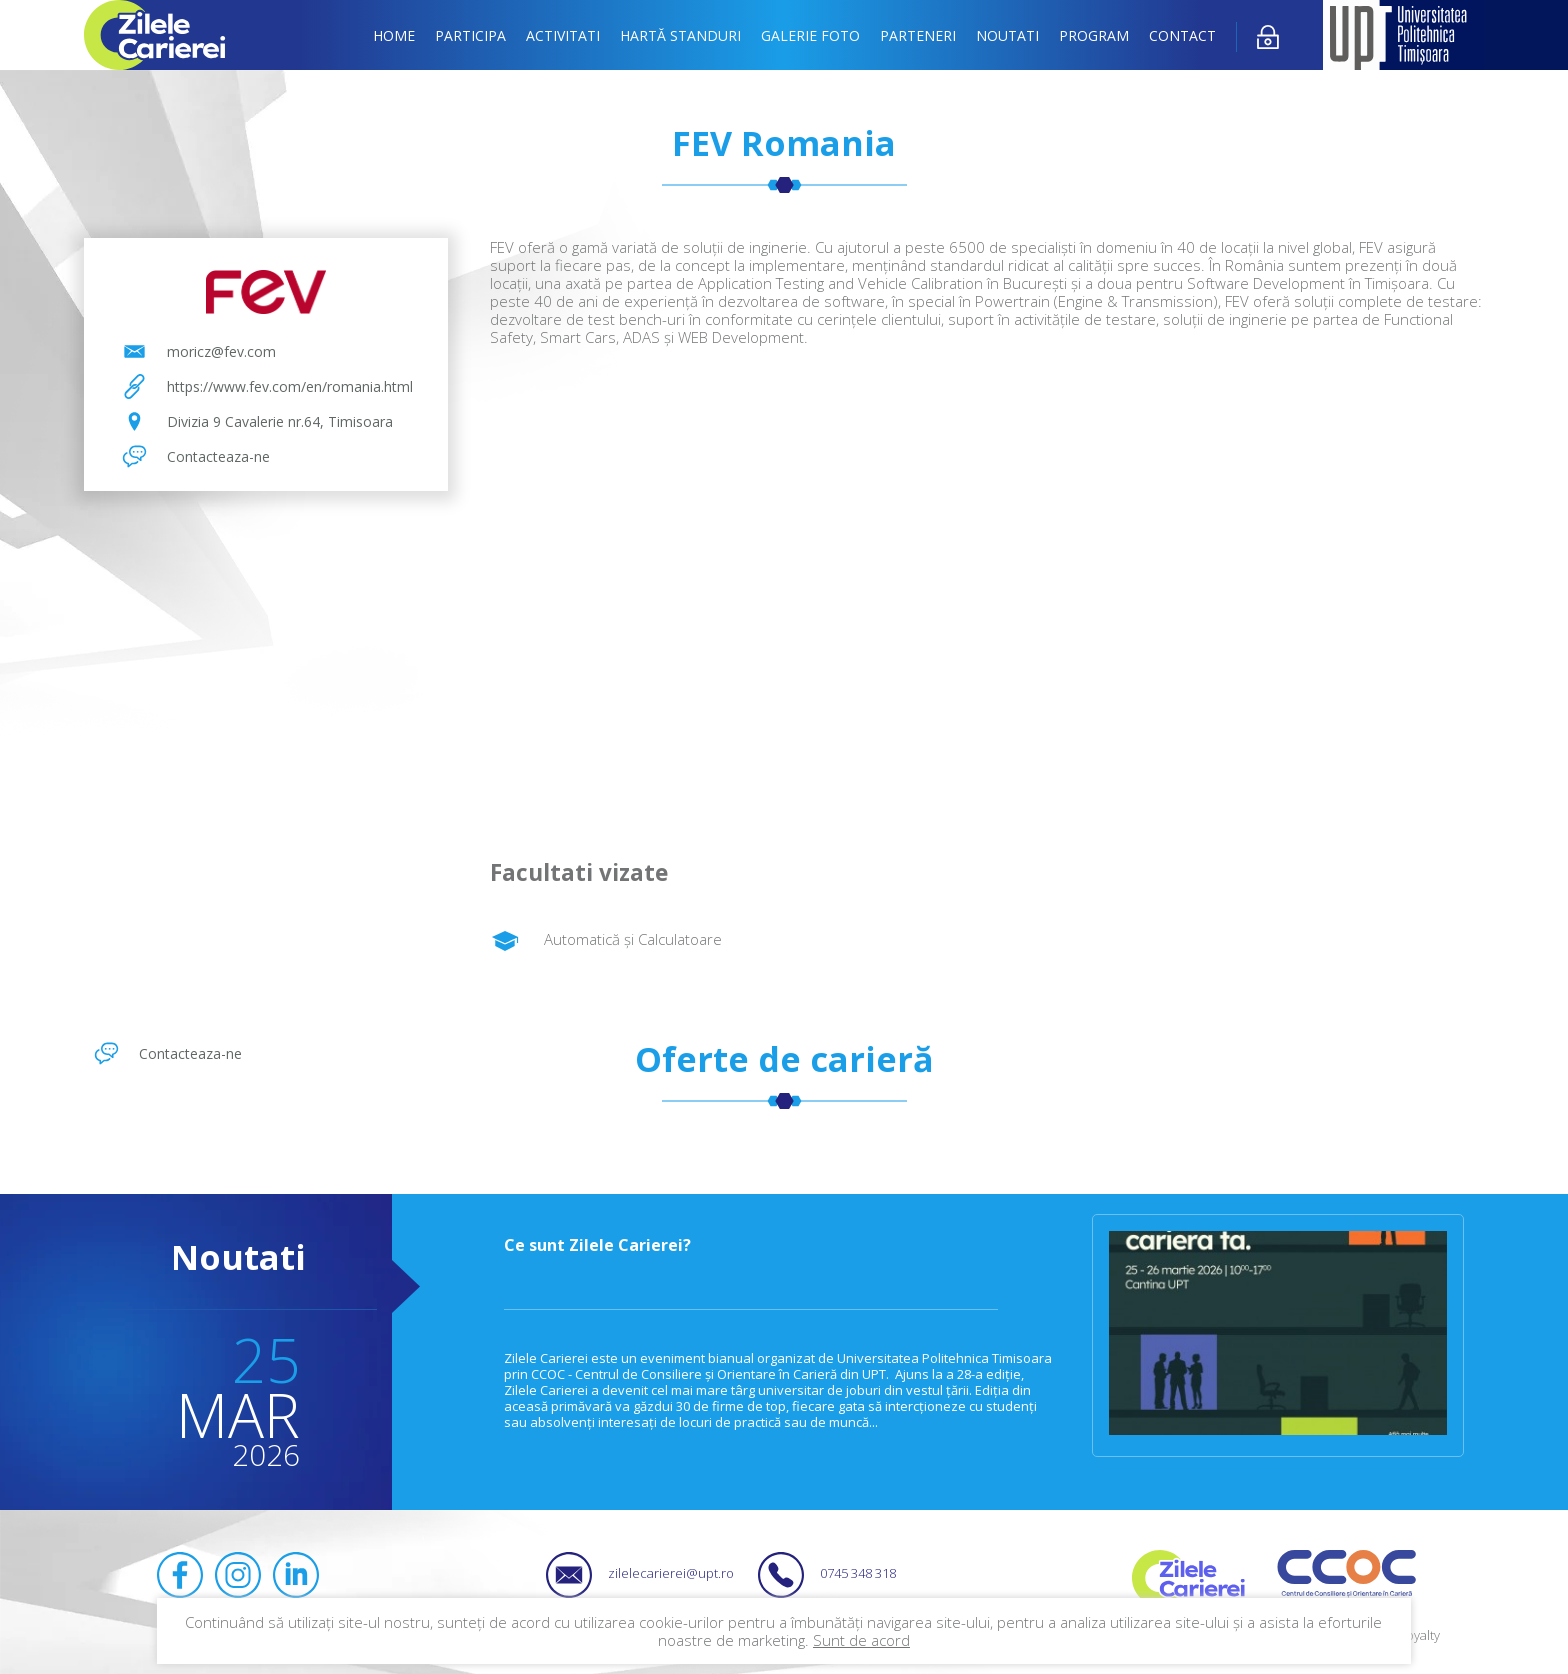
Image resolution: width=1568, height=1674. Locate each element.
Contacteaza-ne (218, 456)
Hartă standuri (680, 35)
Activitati (563, 35)
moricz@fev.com (221, 351)
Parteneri (918, 35)
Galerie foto (810, 35)
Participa (470, 35)
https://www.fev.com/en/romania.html (290, 386)
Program (1094, 35)
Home (394, 35)
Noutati (1007, 35)
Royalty (1419, 1635)
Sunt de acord (861, 1640)
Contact (1182, 35)
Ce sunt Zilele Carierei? (597, 1245)
